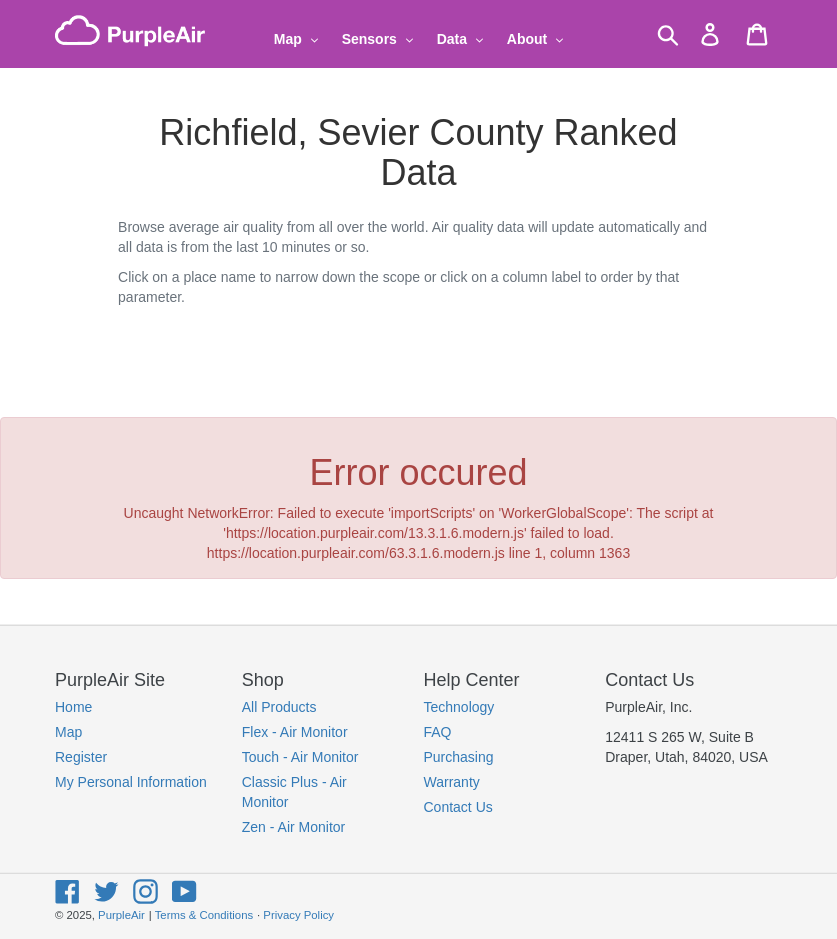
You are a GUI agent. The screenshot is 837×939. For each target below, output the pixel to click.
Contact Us (458, 807)
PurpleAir (121, 915)
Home (73, 707)
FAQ (438, 732)
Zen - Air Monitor (293, 827)
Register (81, 757)
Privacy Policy (298, 915)
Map (68, 732)
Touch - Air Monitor (300, 757)
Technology (459, 707)
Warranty (452, 782)
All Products (279, 707)
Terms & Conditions (204, 915)
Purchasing (459, 757)
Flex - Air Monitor (295, 732)
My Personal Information (131, 782)
